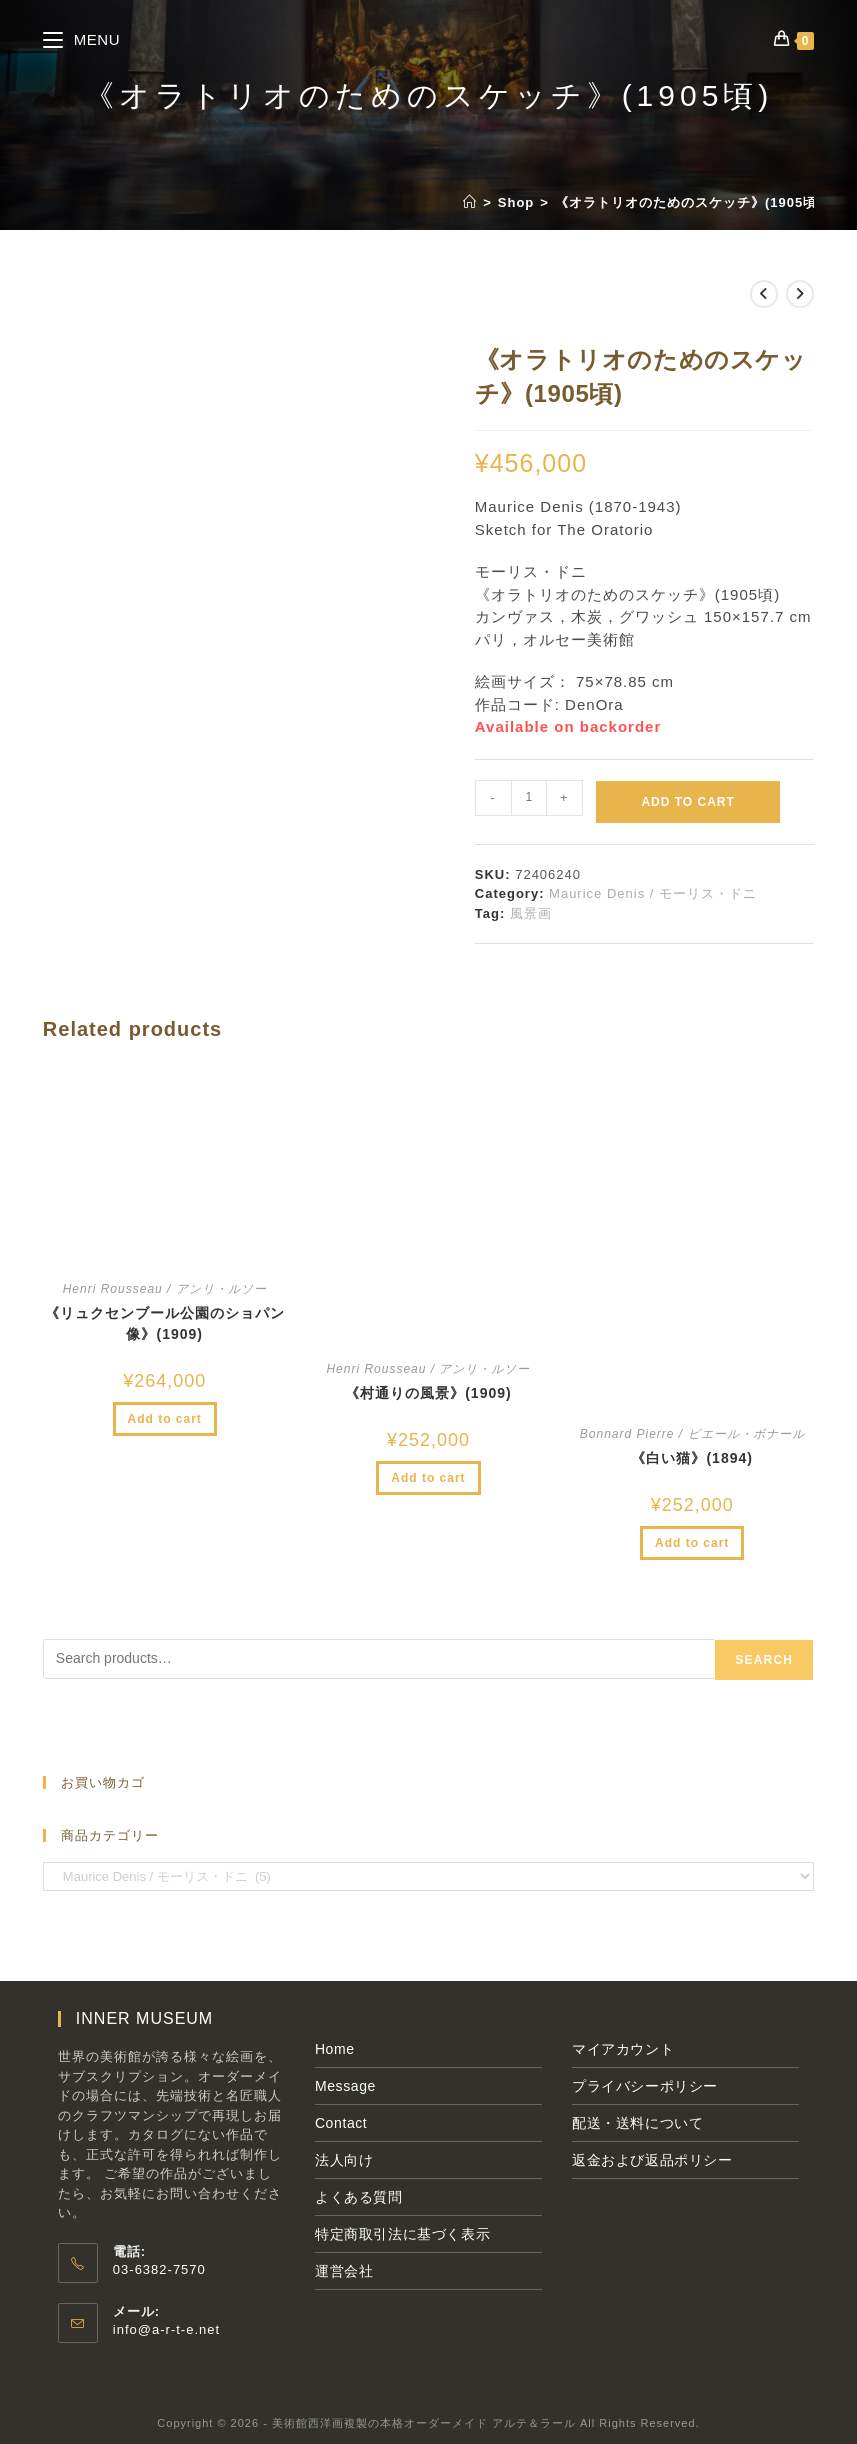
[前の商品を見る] (764, 294)
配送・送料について (637, 2123)
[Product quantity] (529, 798)
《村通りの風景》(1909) (428, 1393)
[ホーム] (470, 202)
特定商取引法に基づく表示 (402, 2234)
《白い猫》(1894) (691, 1458)
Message (345, 2086)
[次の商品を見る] (800, 294)
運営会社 (344, 2271)
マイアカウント (623, 2049)
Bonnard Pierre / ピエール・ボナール (692, 1434)
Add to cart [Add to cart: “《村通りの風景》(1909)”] (428, 1478)
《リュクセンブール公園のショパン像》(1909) (165, 1323)
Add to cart (687, 802)
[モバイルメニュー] (81, 39)
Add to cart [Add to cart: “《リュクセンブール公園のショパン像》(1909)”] (165, 1419)
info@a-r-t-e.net (166, 2329)
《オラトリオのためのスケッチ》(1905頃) (689, 202)
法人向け (344, 2160)
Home (335, 2049)
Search (764, 1660)
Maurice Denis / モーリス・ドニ (653, 893)
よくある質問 (359, 2197)
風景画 (531, 913)
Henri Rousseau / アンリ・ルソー (165, 1289)
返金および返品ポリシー (652, 2160)
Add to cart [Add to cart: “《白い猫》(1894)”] (692, 1543)
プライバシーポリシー (645, 2086)
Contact (341, 2123)
